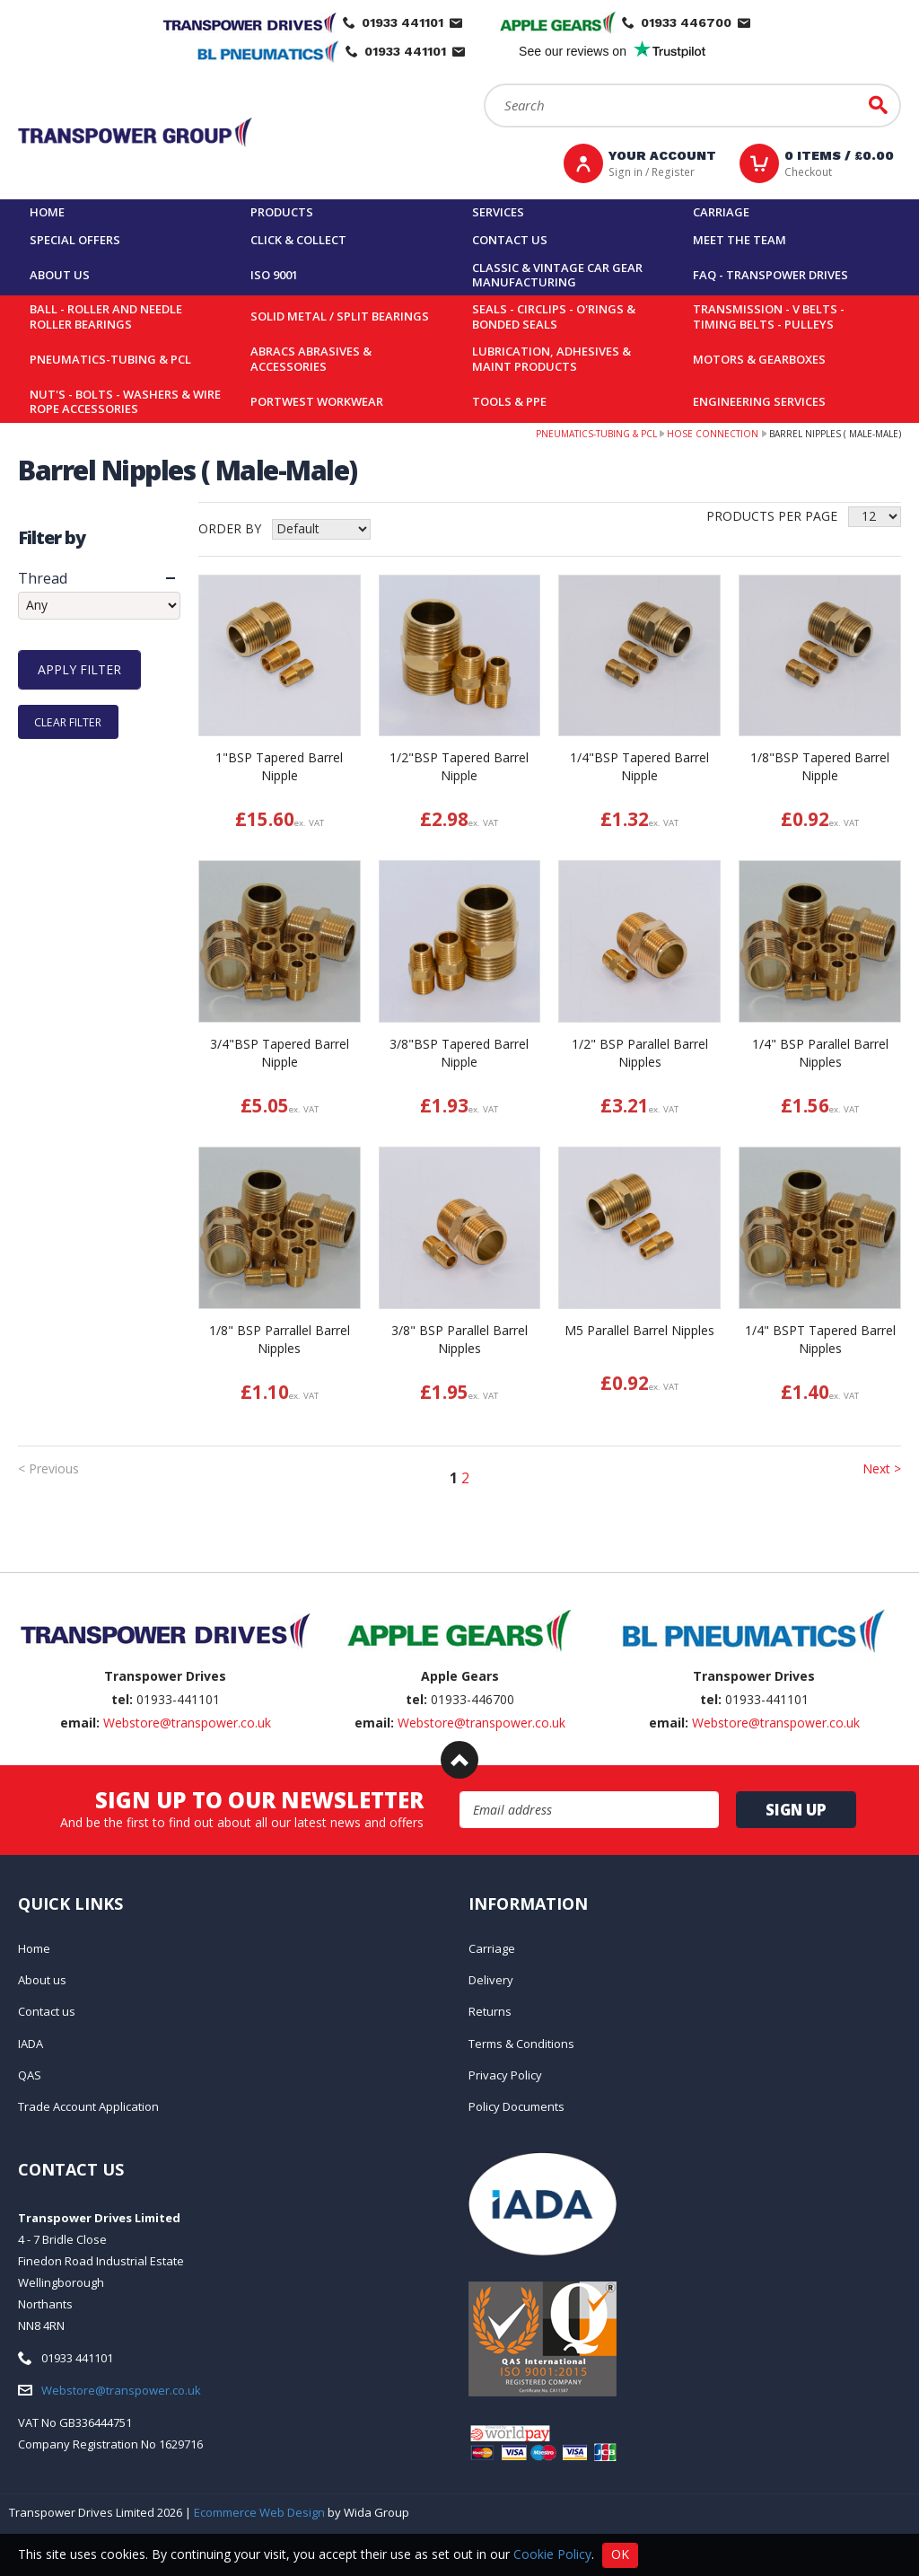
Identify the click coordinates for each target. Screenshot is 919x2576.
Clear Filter (67, 721)
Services (498, 212)
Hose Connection (712, 433)
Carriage (721, 212)
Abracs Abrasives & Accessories (311, 358)
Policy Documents (516, 2106)
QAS (29, 2075)
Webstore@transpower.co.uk (187, 1722)
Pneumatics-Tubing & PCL (110, 359)
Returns (490, 2011)
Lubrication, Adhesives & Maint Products (551, 358)
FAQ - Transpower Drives (770, 275)
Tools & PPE (509, 401)
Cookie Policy (552, 2553)
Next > (881, 1468)
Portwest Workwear (316, 401)
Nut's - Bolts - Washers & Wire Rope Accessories (125, 402)
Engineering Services (759, 401)
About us (60, 275)
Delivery (490, 1980)
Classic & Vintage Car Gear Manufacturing (557, 275)
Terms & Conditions (521, 2043)
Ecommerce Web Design (259, 2512)
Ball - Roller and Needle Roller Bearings (106, 316)
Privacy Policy (505, 2075)
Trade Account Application (88, 2106)
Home (47, 212)
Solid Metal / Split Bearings (339, 316)
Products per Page (771, 515)
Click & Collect (298, 240)
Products (281, 212)
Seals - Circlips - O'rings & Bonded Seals (553, 316)
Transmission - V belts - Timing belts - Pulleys (769, 316)
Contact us (509, 240)
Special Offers (75, 240)
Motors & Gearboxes (759, 359)
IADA (30, 2043)
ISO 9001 (274, 275)
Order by (229, 528)
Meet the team (739, 240)
